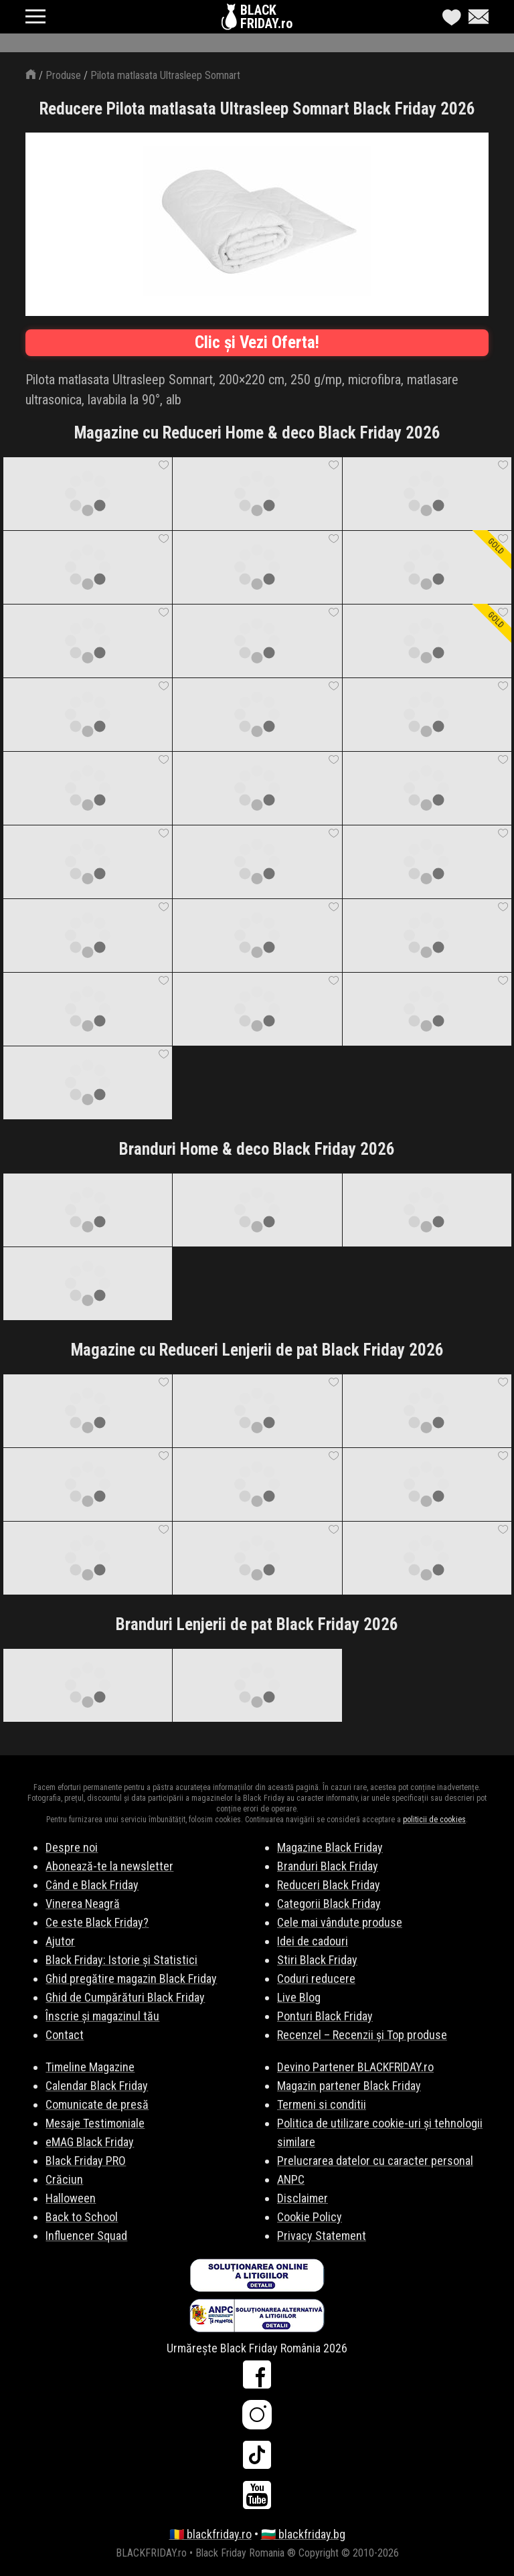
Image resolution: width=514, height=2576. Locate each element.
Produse (63, 75)
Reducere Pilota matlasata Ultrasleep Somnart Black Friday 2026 (257, 108)
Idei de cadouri (312, 1941)
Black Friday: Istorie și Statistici (121, 1960)
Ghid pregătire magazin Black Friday (131, 1978)
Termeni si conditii (321, 2104)
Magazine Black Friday (330, 1847)
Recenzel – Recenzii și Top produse (362, 2035)
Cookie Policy (309, 2217)
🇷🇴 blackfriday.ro (210, 2534)
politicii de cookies (434, 1819)
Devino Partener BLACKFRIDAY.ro (355, 2067)
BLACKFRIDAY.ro (266, 16)
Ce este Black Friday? (97, 1922)
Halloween (71, 2198)
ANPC (291, 2179)
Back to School (82, 2217)
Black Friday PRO (86, 2161)
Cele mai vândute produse (339, 1922)
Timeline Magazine (90, 2067)
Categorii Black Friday (329, 1904)
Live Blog (299, 1997)
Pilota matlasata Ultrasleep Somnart (165, 75)
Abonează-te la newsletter (109, 1866)
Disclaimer (302, 2198)
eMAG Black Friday (90, 2142)
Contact (65, 2035)
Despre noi (72, 1847)
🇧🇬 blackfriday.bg (303, 2534)
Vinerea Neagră (83, 1904)
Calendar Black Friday (97, 2086)
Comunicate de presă (97, 2104)
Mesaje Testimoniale (95, 2123)
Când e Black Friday (92, 1885)
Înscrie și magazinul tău (102, 2016)
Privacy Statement (321, 2236)
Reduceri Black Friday (328, 1885)
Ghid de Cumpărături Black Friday (125, 1997)
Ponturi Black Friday (325, 2016)
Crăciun (64, 2179)
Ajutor (60, 1941)
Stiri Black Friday (317, 1960)
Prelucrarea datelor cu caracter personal (375, 2161)
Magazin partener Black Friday (349, 2086)
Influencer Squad (86, 2236)
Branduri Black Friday (327, 1866)
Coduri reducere (316, 1978)
